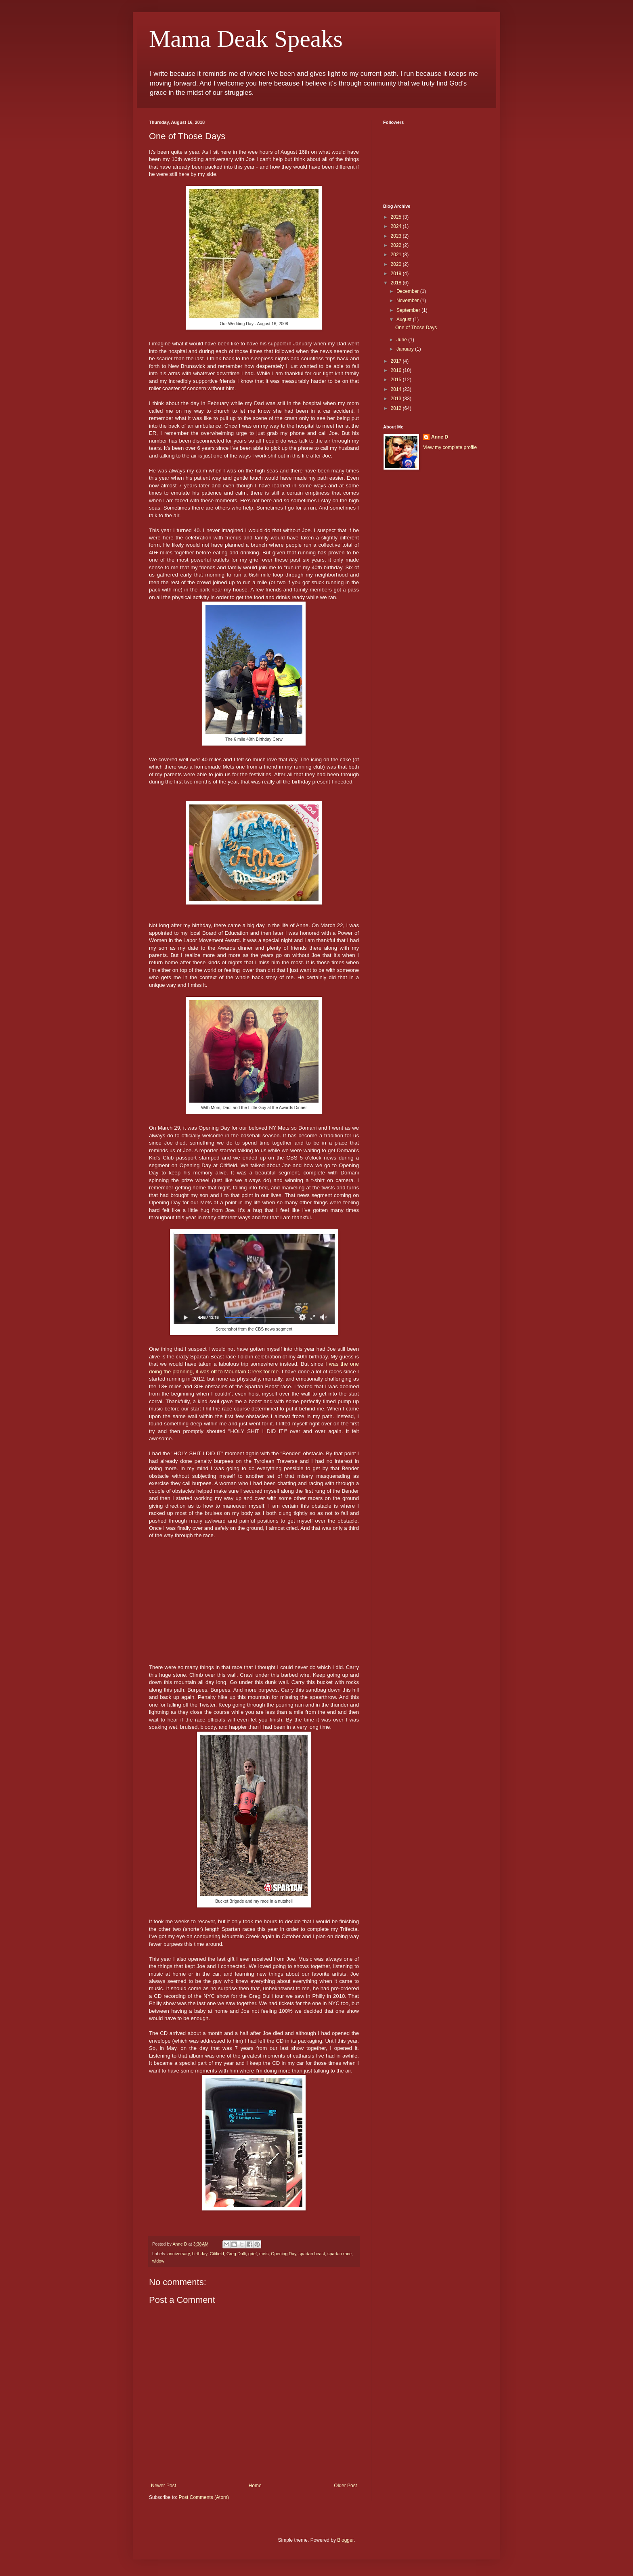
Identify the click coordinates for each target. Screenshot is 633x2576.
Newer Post (163, 2485)
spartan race (339, 2253)
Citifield (217, 2253)
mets (263, 2253)
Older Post (345, 2485)
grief (252, 2253)
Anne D (439, 437)
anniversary (179, 2253)
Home (255, 2485)
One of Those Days (416, 327)
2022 (397, 245)
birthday (200, 2253)
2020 (397, 264)
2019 (397, 273)
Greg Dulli (236, 2253)
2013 (397, 398)
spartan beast (312, 2253)
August (404, 319)
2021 (397, 254)
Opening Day (283, 2253)
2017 (397, 361)
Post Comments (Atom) (203, 2497)
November (408, 300)
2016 (397, 370)
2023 (397, 236)
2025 (397, 217)
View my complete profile (450, 447)
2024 (397, 226)
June (402, 340)
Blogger (345, 2540)
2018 (397, 283)
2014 (397, 389)
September (408, 310)
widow (158, 2260)
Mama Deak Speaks (246, 38)
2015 (397, 379)
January (405, 349)
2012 (397, 408)
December (408, 291)
